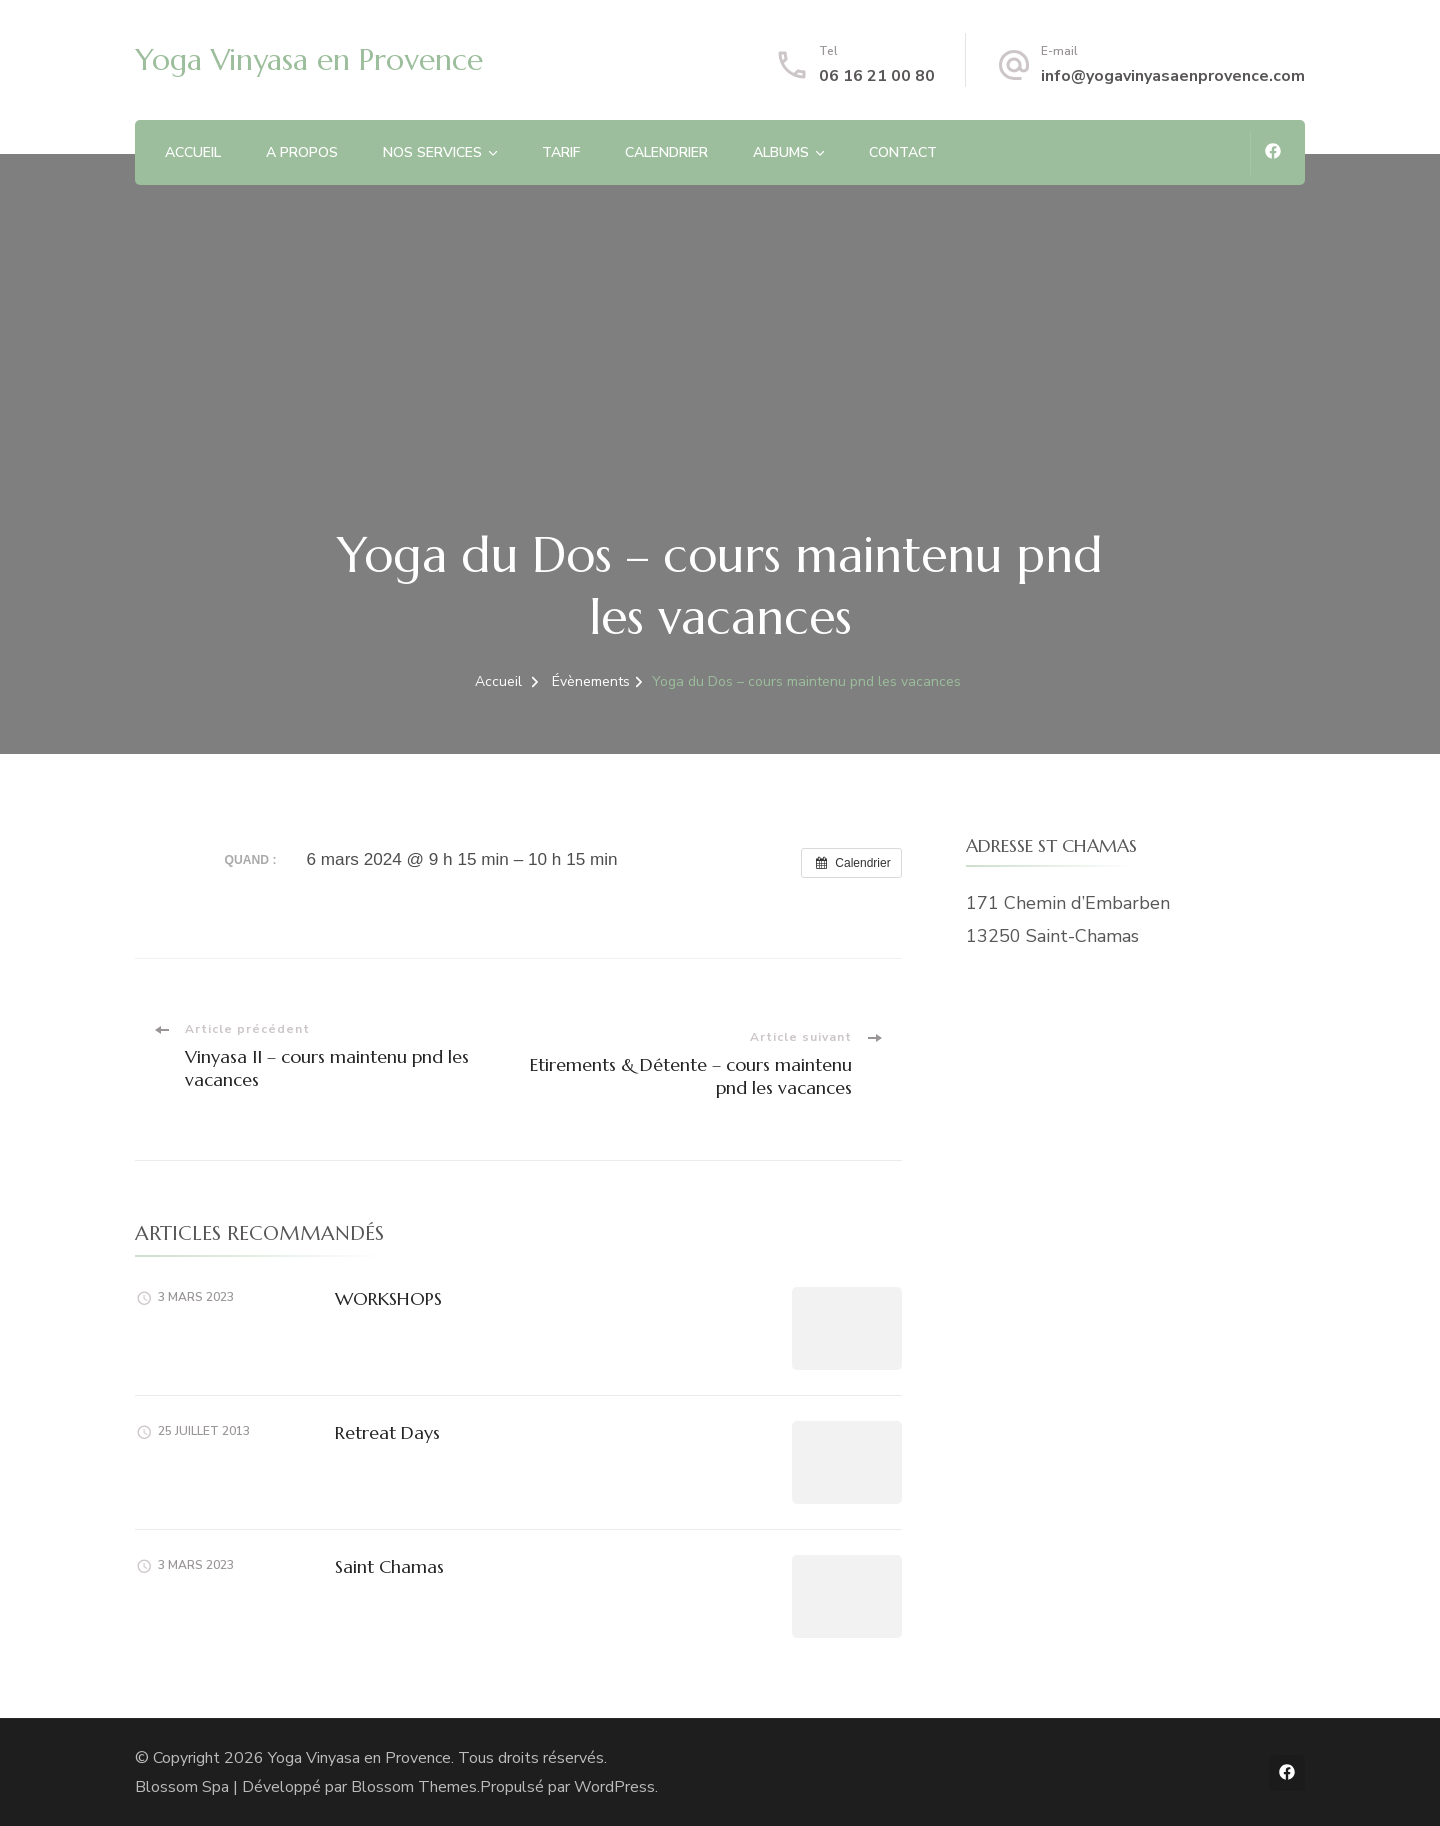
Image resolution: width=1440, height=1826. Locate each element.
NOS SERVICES (432, 152)
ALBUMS (781, 152)
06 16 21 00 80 (877, 76)
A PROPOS (302, 152)
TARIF (561, 152)
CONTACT (903, 152)
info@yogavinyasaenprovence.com (1173, 76)
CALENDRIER (666, 152)
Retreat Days (387, 1432)
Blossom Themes (414, 1787)
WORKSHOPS (388, 1298)
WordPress (614, 1787)
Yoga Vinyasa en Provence (309, 59)
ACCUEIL (193, 152)
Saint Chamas (389, 1566)
